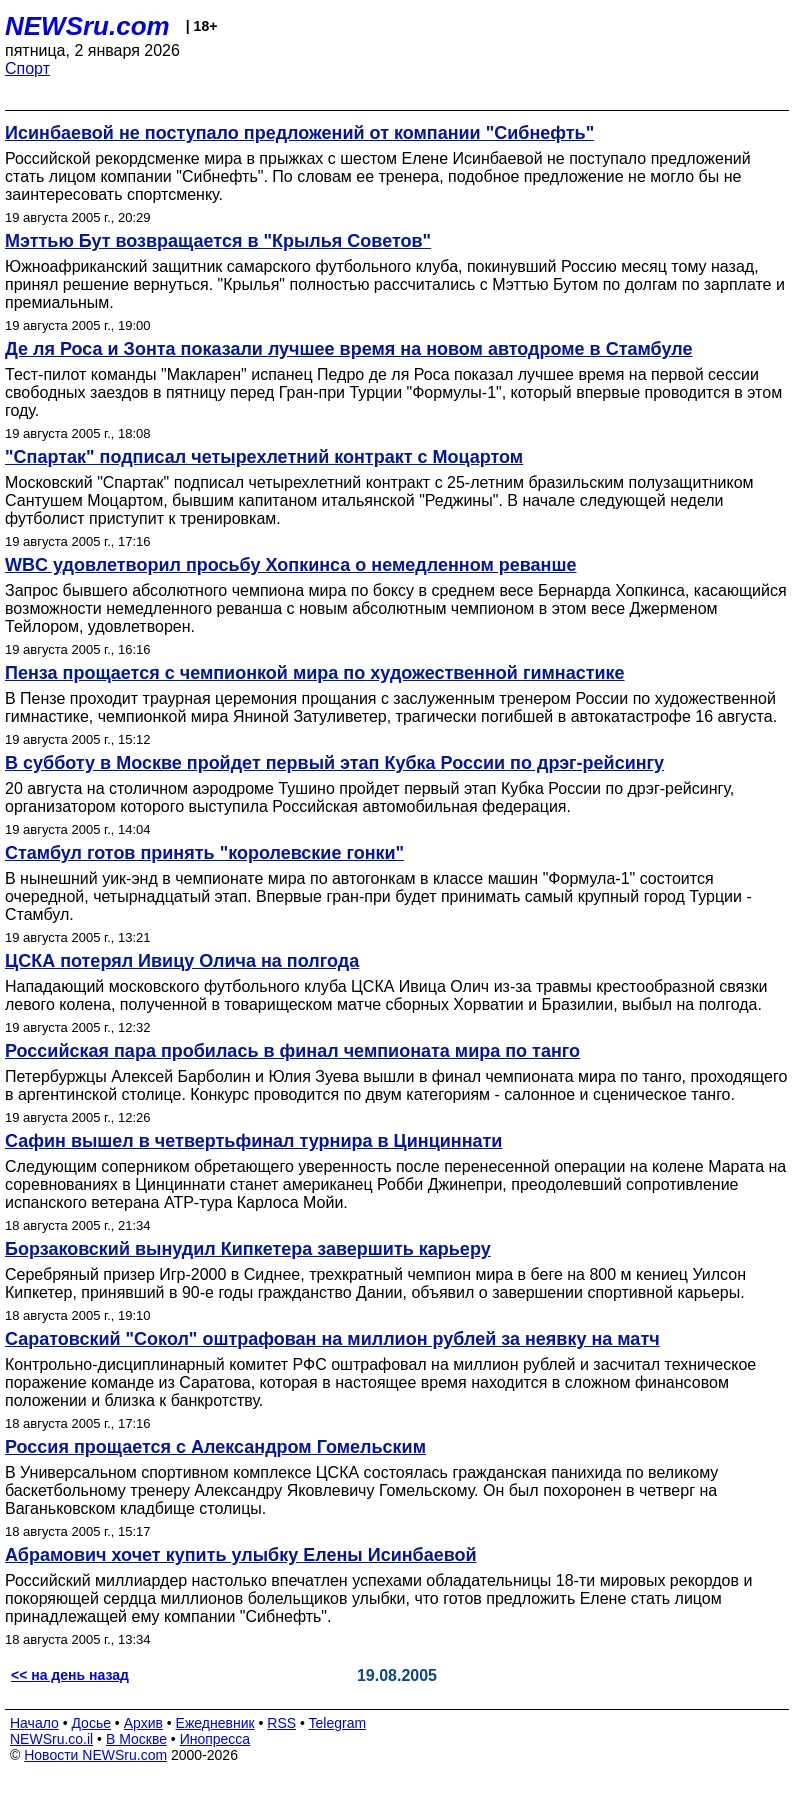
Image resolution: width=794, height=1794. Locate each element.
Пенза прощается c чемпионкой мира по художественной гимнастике (315, 673)
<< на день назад (70, 1675)
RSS (281, 1723)
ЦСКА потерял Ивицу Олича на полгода (182, 961)
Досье (91, 1723)
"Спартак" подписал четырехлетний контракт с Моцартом (264, 457)
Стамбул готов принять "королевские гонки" (204, 853)
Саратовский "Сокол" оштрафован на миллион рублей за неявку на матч (332, 1339)
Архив (143, 1723)
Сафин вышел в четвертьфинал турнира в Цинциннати (253, 1141)
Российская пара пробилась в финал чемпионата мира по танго (292, 1051)
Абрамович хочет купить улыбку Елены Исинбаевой (241, 1555)
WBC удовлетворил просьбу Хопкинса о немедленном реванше (290, 565)
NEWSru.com (87, 26)
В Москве (136, 1739)
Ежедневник (215, 1723)
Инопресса (215, 1739)
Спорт (27, 68)
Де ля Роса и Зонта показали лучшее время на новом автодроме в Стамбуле (348, 349)
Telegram (338, 1723)
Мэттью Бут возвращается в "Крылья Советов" (218, 241)
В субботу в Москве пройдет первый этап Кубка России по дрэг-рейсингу (334, 763)
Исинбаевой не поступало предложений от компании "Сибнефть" (299, 133)
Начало (34, 1723)
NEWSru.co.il (51, 1739)
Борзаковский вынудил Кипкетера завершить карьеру (248, 1249)
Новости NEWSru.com (95, 1755)
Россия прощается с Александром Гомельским (215, 1447)
